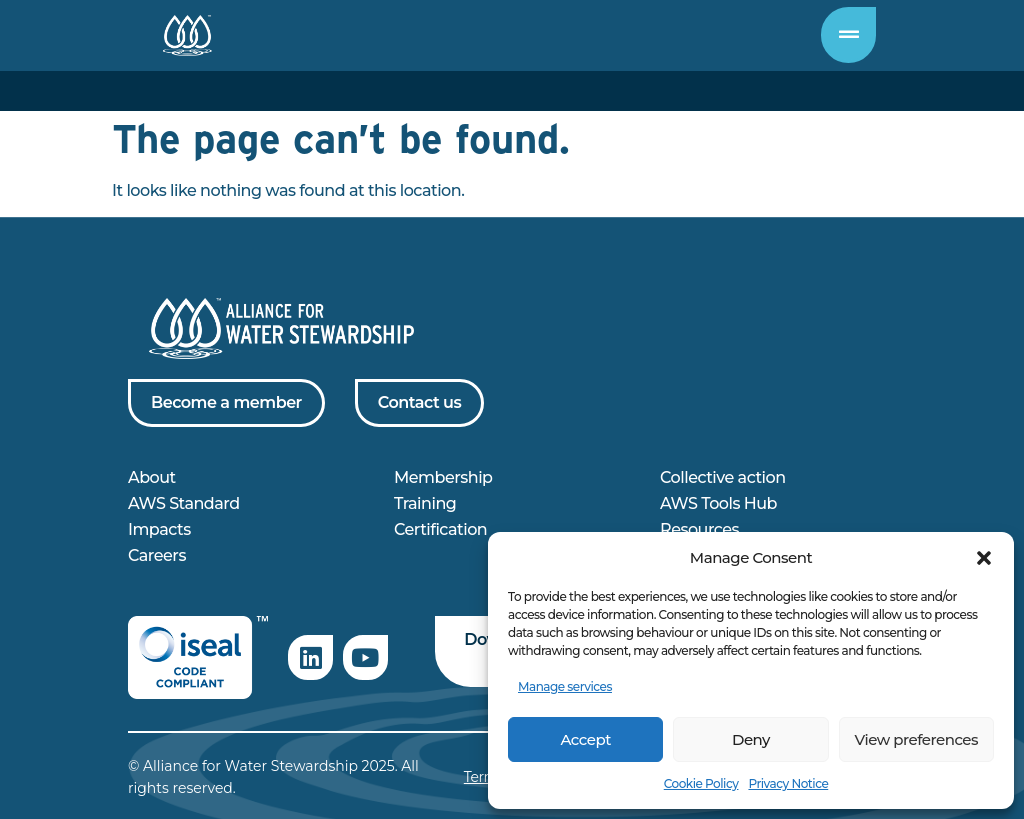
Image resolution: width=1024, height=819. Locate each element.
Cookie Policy (701, 783)
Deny (751, 739)
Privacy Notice (788, 783)
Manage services (565, 686)
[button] (984, 558)
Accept (585, 739)
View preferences (916, 739)
